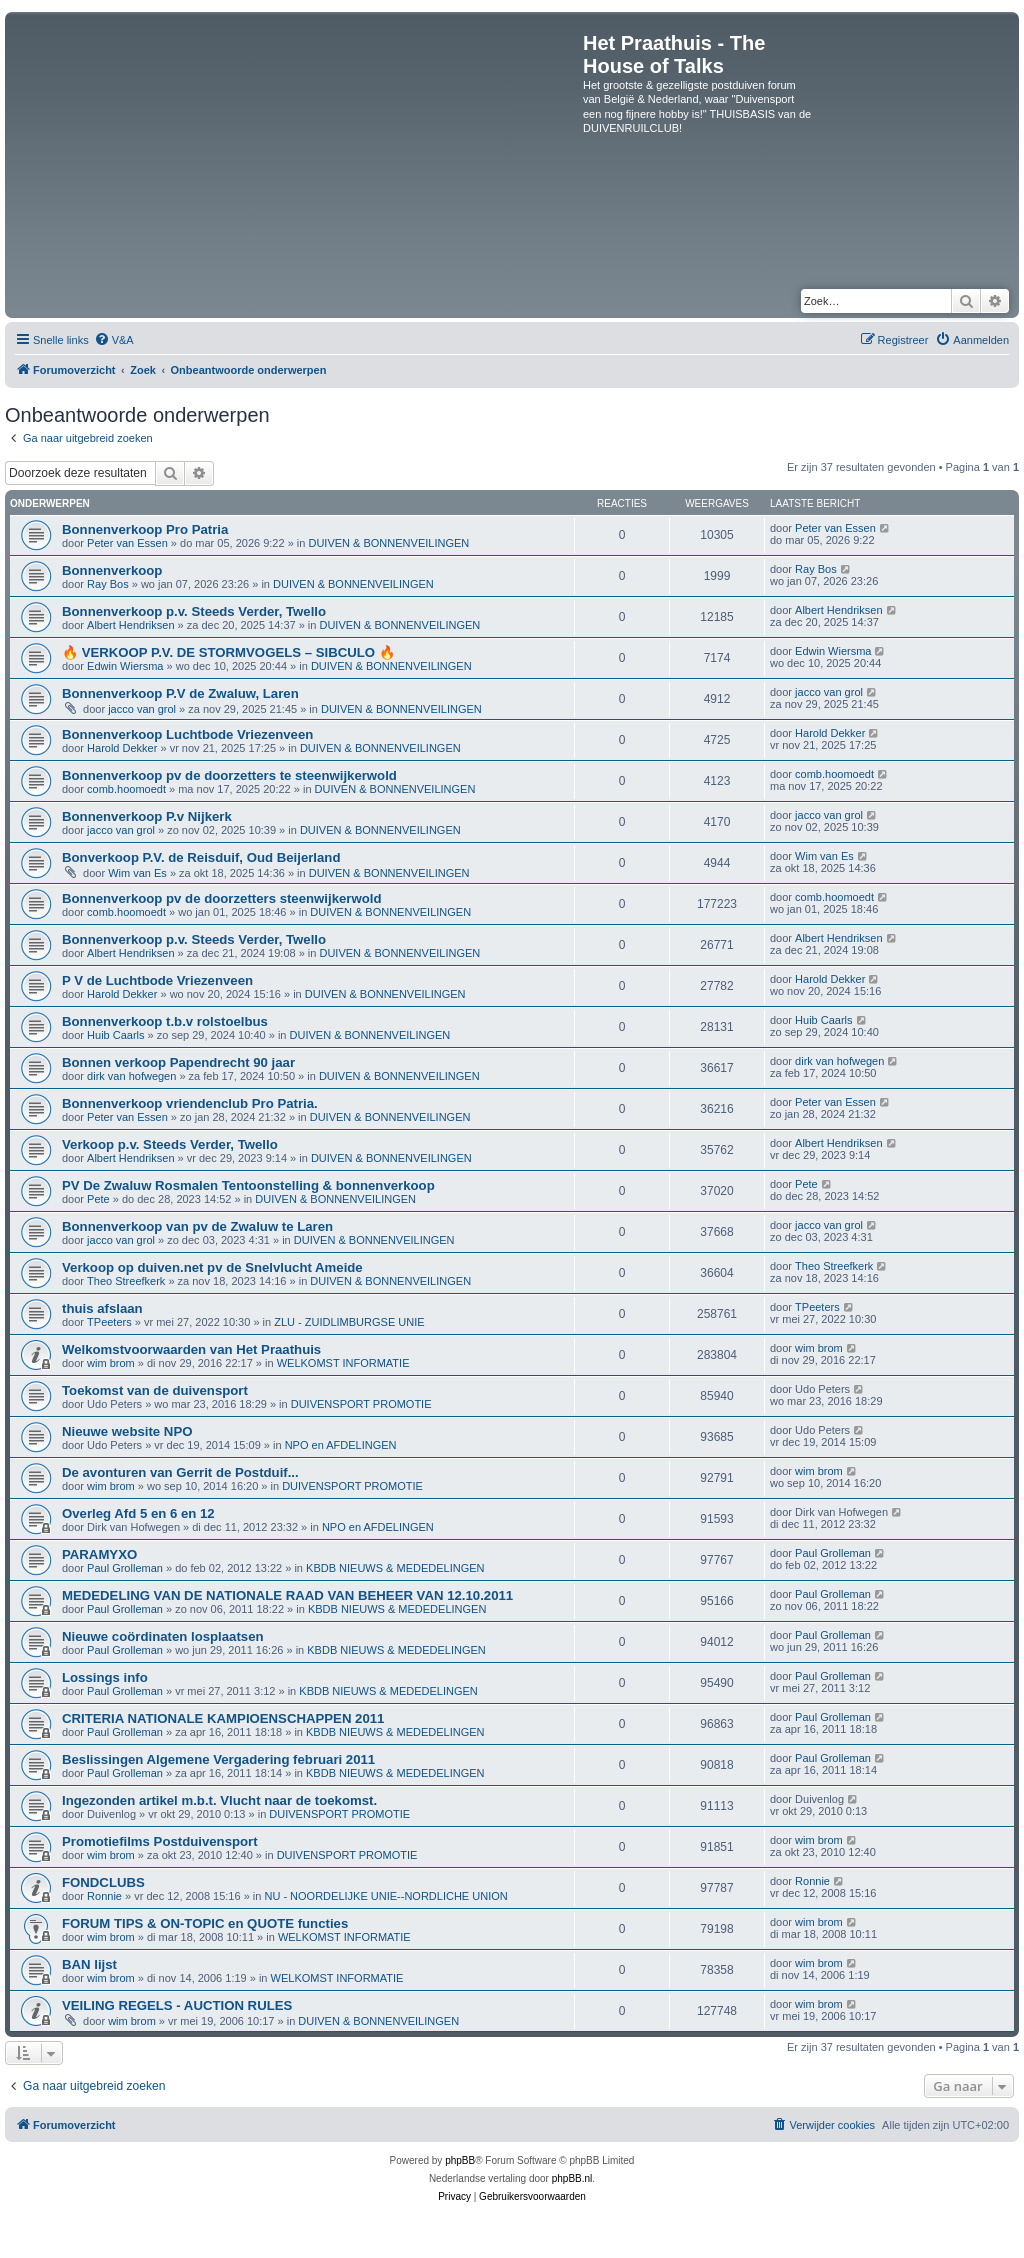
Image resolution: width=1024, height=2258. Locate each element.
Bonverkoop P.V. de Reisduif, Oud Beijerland (201, 857)
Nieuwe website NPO (127, 1431)
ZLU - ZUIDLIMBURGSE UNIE (349, 1322)
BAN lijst (89, 1964)
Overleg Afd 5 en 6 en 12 (138, 1513)
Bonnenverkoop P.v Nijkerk (147, 816)
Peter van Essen (127, 543)
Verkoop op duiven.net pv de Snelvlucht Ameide (212, 1267)
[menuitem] (114, 340)
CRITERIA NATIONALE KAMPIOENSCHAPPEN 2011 (223, 1718)
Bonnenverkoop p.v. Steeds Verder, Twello (194, 611)
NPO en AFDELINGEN (341, 1445)
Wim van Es (137, 873)
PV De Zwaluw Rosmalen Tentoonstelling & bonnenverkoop (248, 1185)
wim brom (111, 1363)
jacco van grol (142, 709)
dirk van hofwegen (131, 1076)
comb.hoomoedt (126, 789)
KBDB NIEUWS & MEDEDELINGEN (395, 1568)
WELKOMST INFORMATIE (343, 1363)
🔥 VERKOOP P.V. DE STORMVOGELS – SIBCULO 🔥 (228, 652)
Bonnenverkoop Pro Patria (145, 529)
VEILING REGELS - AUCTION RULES (177, 2005)
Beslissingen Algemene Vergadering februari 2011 (218, 1759)
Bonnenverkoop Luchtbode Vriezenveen (187, 734)
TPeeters (109, 1322)
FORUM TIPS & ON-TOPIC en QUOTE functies (205, 1923)
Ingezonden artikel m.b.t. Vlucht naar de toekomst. (219, 1800)
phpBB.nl (572, 2178)
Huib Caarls (115, 1035)
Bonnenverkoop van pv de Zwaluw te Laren (197, 1226)
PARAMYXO (99, 1554)
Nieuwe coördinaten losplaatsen (163, 1636)
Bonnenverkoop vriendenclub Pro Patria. (190, 1103)
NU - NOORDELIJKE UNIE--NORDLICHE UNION (385, 1896)
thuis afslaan (102, 1308)
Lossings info (105, 1677)
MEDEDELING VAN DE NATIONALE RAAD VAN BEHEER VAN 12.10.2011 (287, 1595)
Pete (98, 1199)
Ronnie (104, 1896)
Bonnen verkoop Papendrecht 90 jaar (178, 1062)
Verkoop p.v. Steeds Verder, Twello (170, 1144)
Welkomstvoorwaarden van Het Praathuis (191, 1349)
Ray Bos (108, 584)
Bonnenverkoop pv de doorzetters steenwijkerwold (222, 898)
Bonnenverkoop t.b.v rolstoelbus (165, 1021)
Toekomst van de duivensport (155, 1390)
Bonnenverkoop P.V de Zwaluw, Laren (180, 693)
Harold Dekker (122, 748)
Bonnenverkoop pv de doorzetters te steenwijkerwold (229, 775)
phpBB (460, 2160)
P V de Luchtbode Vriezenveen (157, 980)
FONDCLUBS (103, 1882)
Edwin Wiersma (125, 666)
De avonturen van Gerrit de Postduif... (180, 1472)
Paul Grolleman (125, 1568)
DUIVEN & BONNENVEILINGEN (388, 543)
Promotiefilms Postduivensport (160, 1841)
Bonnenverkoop (112, 570)
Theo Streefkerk (126, 1281)
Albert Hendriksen (130, 625)
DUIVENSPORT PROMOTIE (361, 1404)
